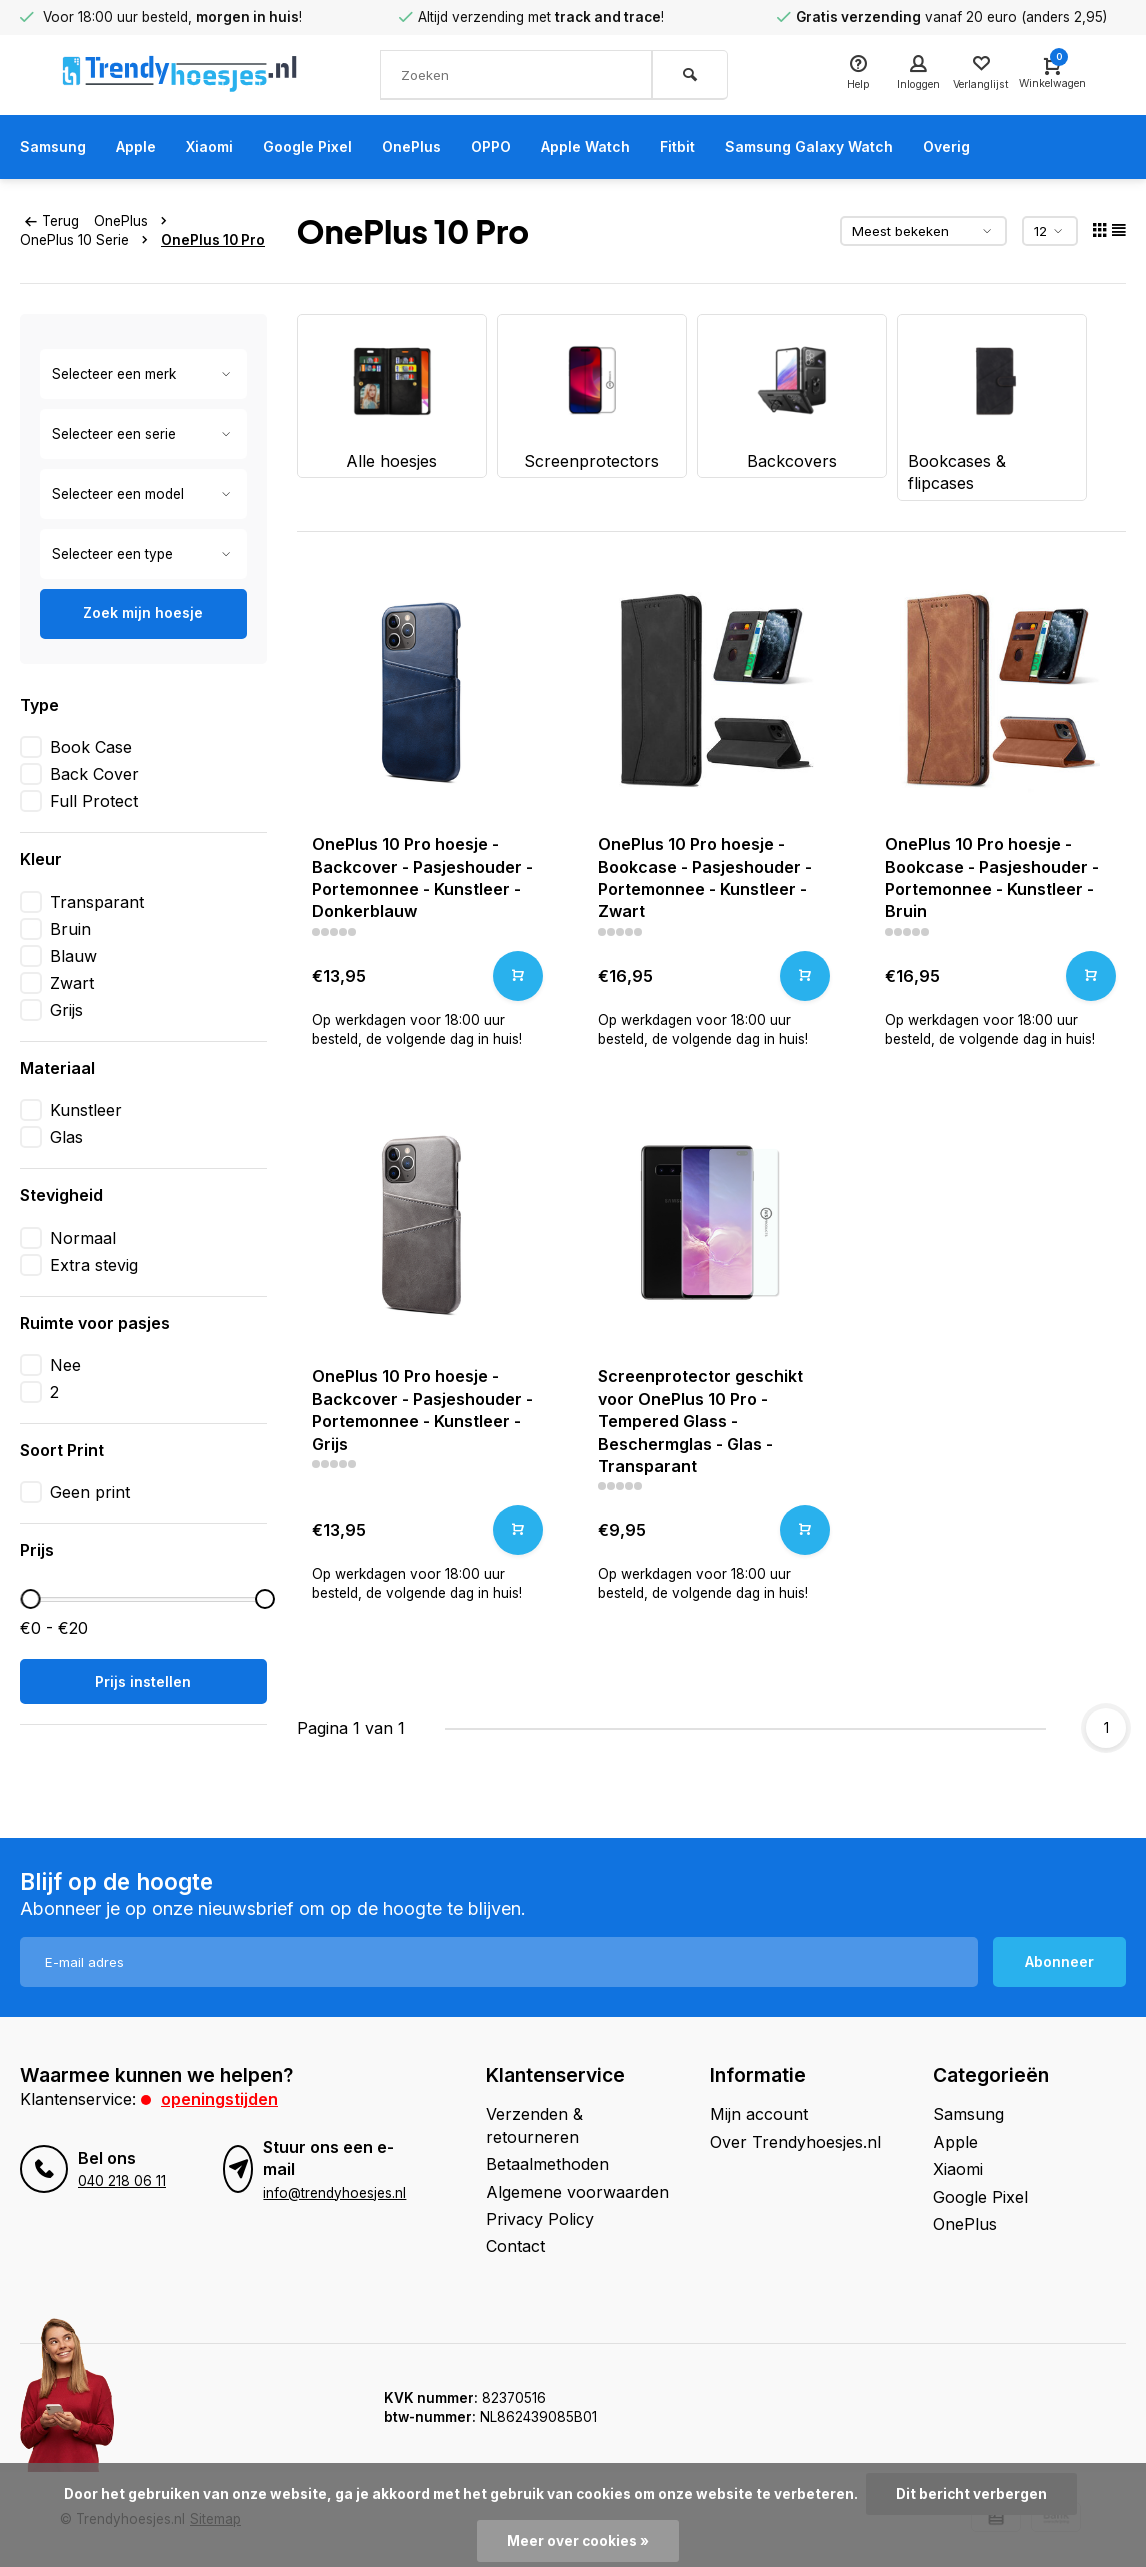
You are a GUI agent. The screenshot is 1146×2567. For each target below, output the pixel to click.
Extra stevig (94, 1265)
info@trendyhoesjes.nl (334, 2193)
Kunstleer (86, 1110)
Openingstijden (219, 2099)
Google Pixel (331, 147)
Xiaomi (226, 147)
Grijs (66, 1010)
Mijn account (759, 2114)
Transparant (97, 902)
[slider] (31, 1599)
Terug (52, 221)
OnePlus (443, 147)
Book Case (91, 747)
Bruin (70, 929)
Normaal (83, 1238)
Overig (1024, 147)
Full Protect (94, 801)
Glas (66, 1137)
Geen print (90, 1492)
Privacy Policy (540, 2219)
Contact (515, 2246)
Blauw (73, 956)
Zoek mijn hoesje (143, 612)
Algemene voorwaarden (577, 2192)
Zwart (72, 983)
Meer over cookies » (578, 2541)
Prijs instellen (143, 1681)
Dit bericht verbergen (971, 2494)
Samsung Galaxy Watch (875, 147)
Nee (65, 1365)
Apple (146, 147)
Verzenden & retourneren (534, 2125)
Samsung (56, 147)
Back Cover (94, 774)
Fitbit (732, 147)
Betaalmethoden (547, 2164)
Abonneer (1059, 1961)
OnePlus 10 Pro (213, 240)
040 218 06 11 (122, 2181)
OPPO (529, 147)
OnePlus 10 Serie (88, 240)
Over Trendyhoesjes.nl (795, 2142)
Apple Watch (632, 147)
